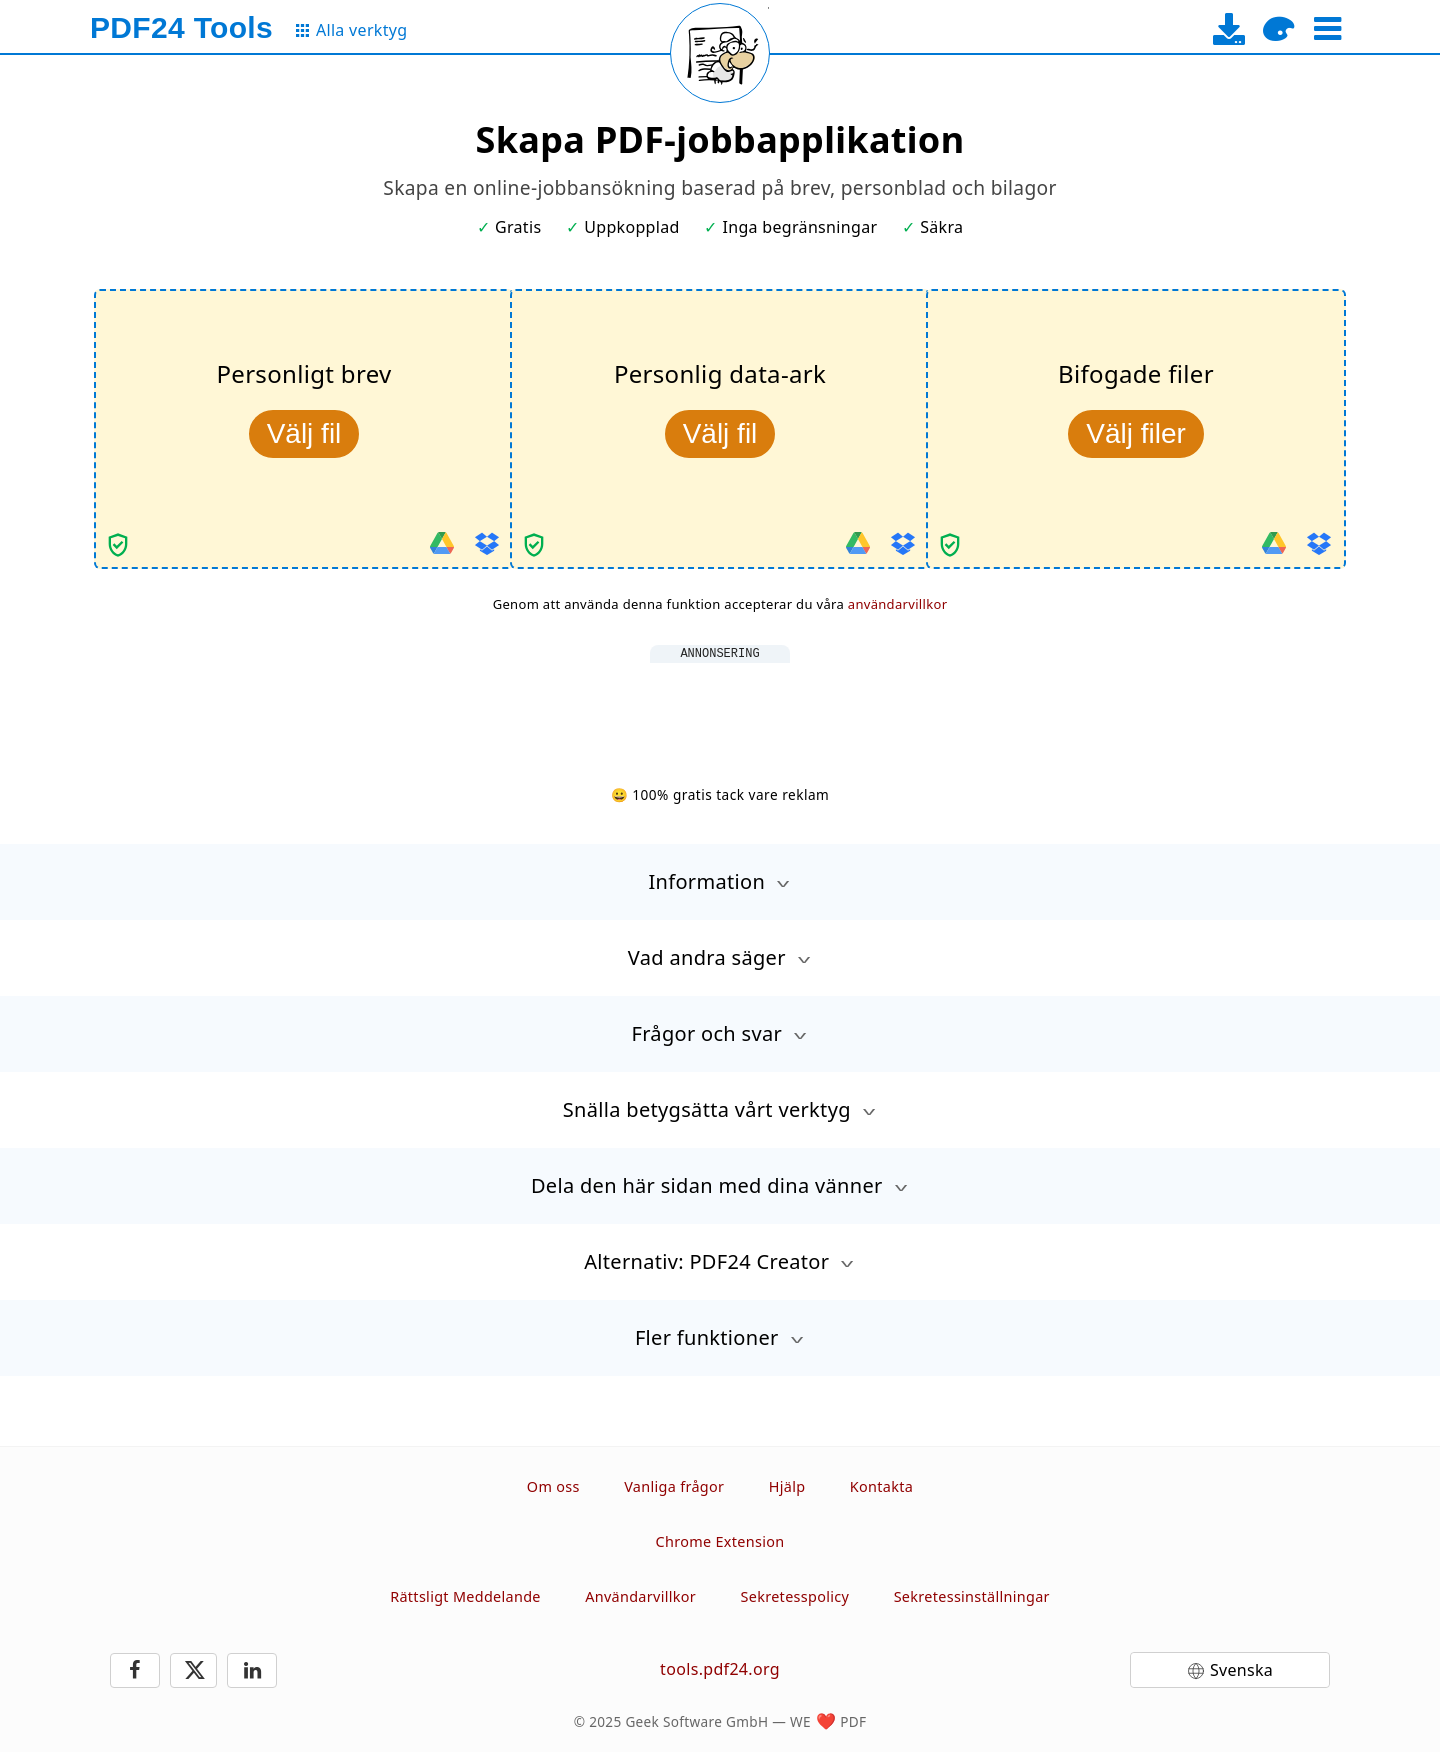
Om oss (553, 1486)
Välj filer (1136, 433)
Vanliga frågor (674, 1486)
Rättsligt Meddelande (465, 1596)
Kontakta (881, 1486)
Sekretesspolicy (795, 1596)
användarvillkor (898, 604)
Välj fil (304, 433)
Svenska (1241, 1670)
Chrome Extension (720, 1541)
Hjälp (787, 1486)
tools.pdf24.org (720, 1669)
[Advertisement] (720, 708)
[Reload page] (720, 53)
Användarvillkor (640, 1596)
